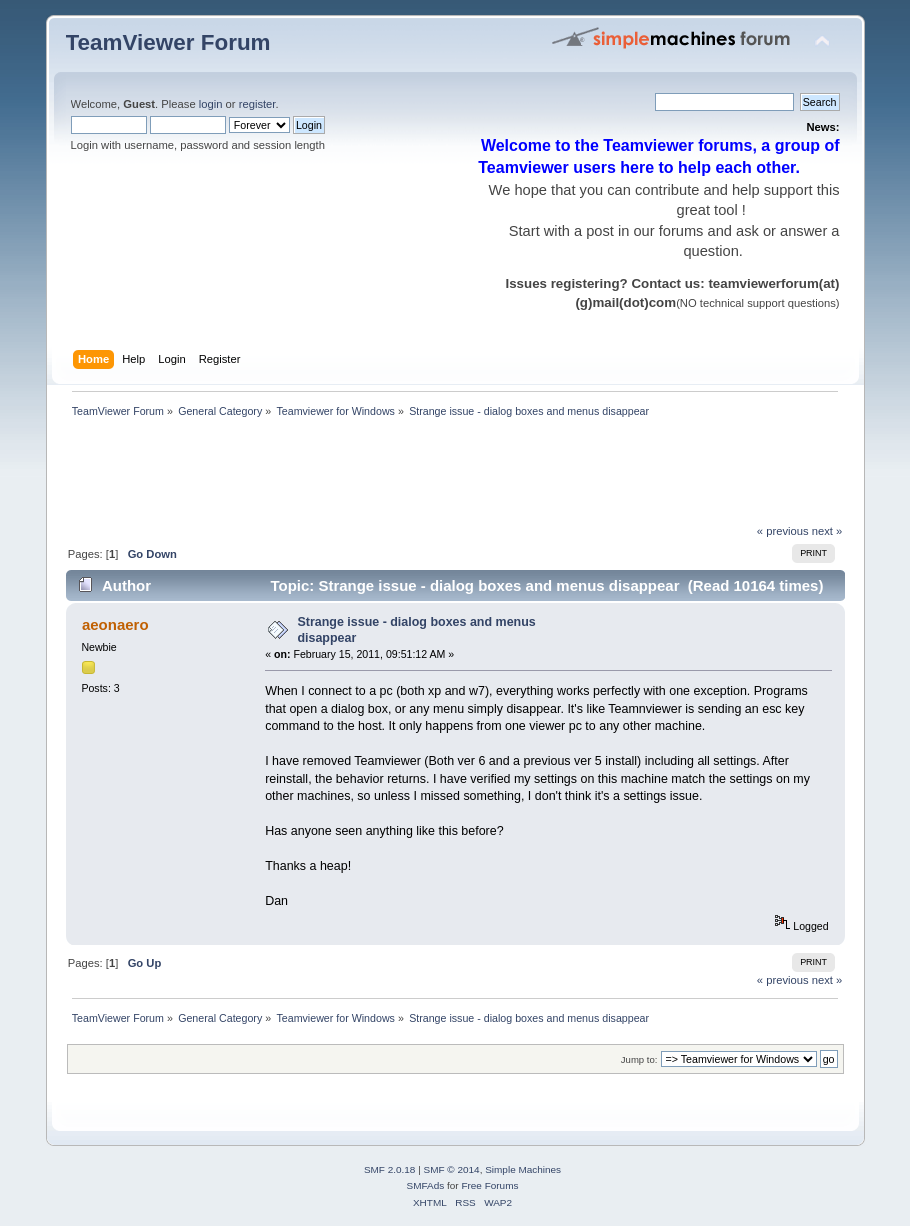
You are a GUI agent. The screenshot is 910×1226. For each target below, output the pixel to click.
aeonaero (115, 624)
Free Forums (489, 1185)
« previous (783, 531)
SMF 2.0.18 (390, 1169)
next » (827, 531)
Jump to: (639, 1059)
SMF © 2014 (452, 1169)
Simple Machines (523, 1169)
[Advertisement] (430, 476)
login (211, 104)
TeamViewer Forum (168, 42)
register (257, 104)
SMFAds (426, 1185)
